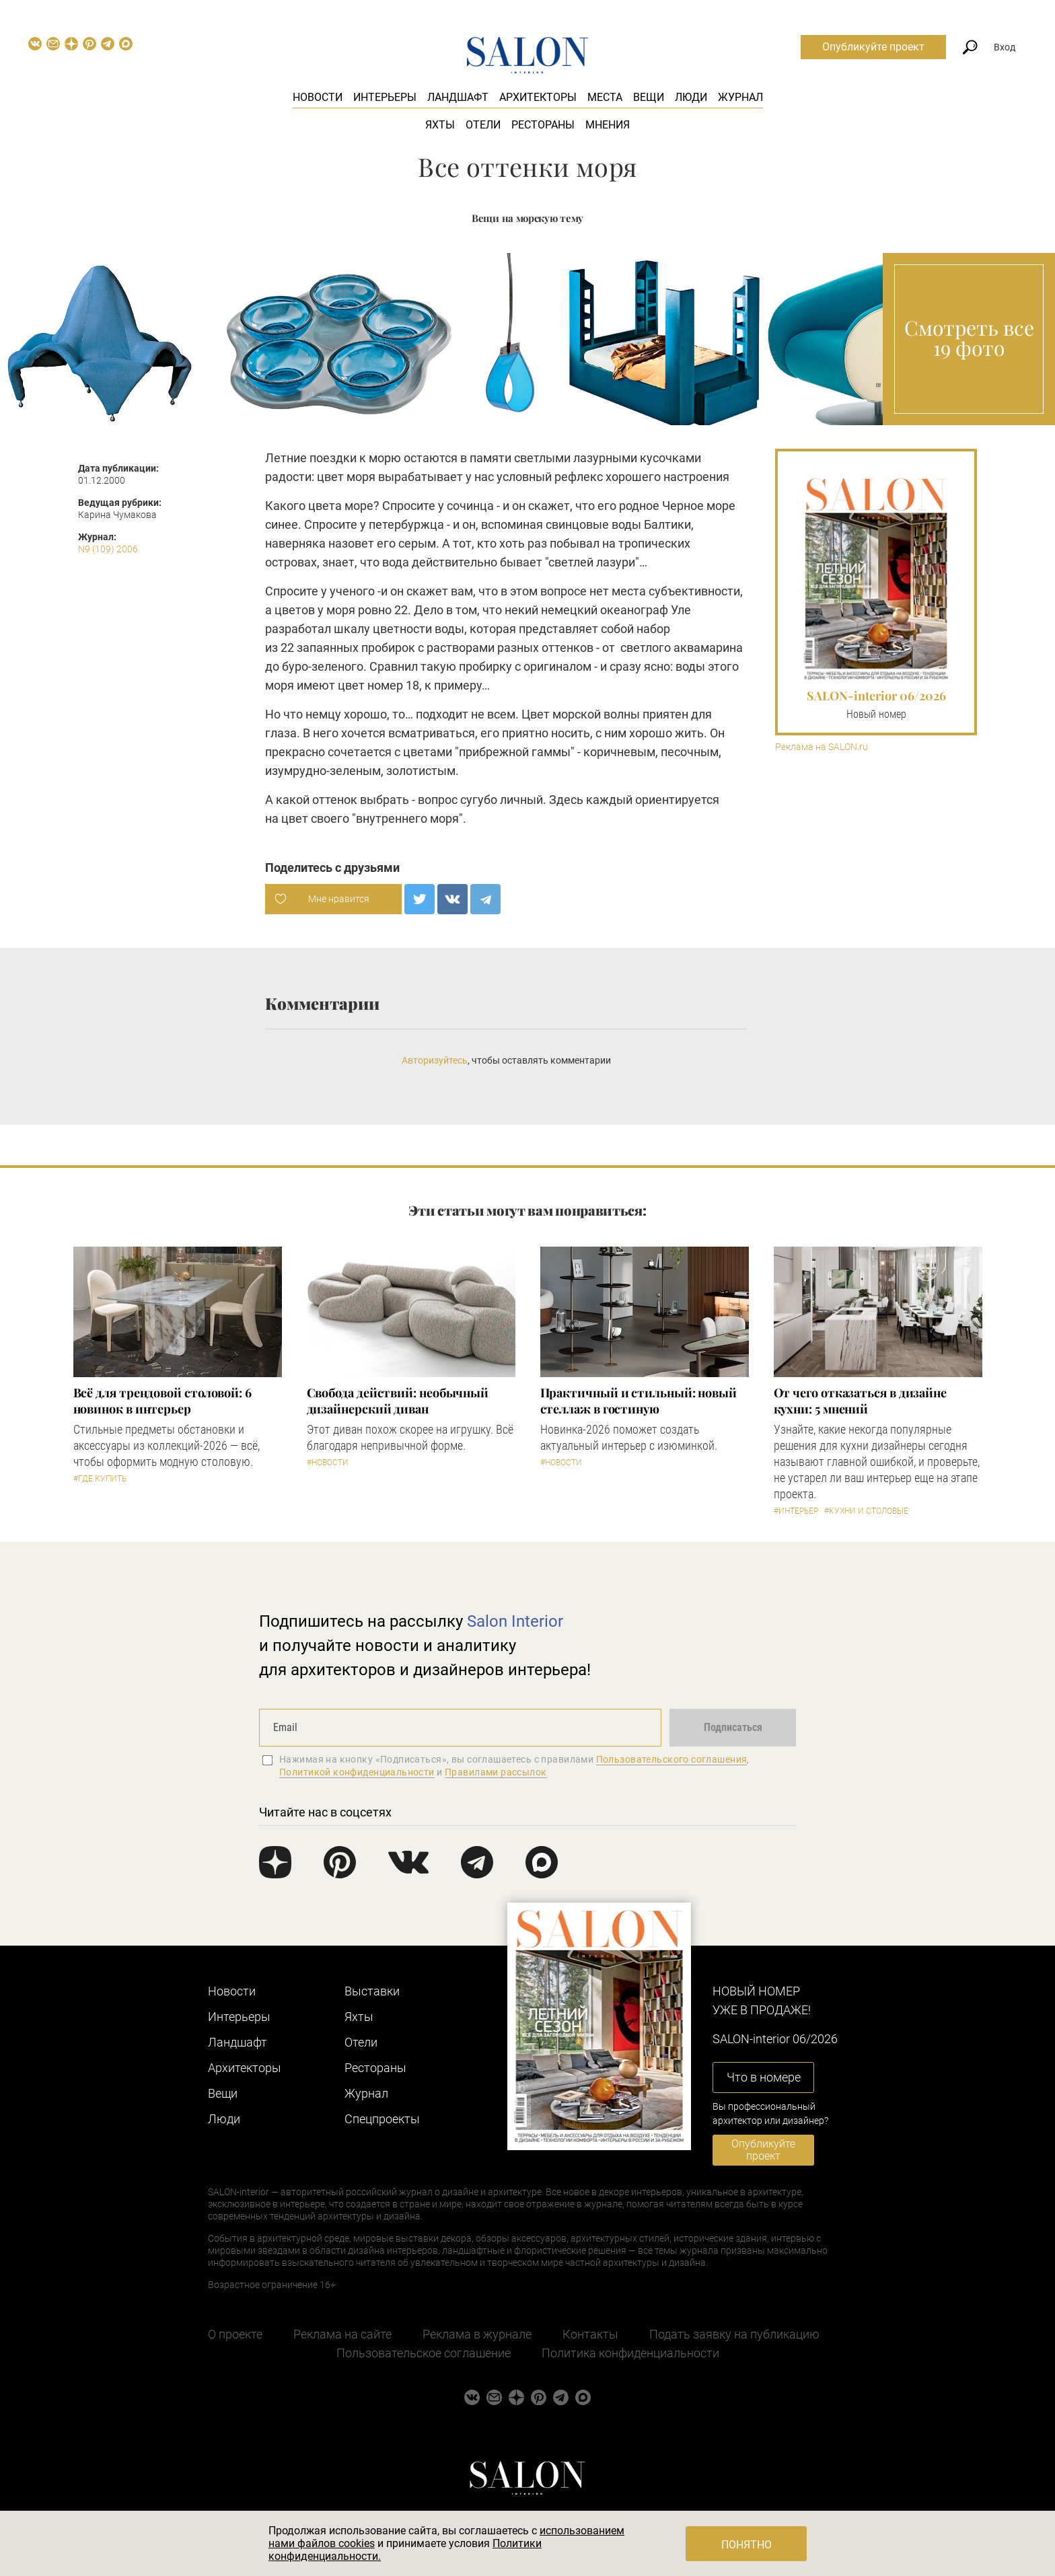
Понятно (746, 2544)
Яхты (440, 124)
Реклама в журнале (477, 2334)
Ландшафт (457, 97)
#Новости (328, 1463)
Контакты (590, 2334)
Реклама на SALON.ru (821, 747)
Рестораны (543, 124)
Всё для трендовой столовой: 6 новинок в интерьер (162, 1401)
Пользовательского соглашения (672, 1759)
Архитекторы (538, 97)
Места (604, 97)
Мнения (607, 124)
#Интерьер (796, 1511)
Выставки (372, 1991)
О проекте (235, 2334)
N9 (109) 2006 (108, 549)
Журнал (740, 97)
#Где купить (99, 1479)
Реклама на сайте (342, 2334)
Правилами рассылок (496, 1772)
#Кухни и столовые (866, 1511)
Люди (691, 97)
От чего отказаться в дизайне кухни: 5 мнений (860, 1401)
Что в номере (764, 2077)
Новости (317, 97)
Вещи (648, 97)
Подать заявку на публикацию (734, 2334)
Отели (483, 124)
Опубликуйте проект (873, 46)
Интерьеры (384, 97)
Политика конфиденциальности (630, 2353)
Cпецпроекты (382, 2119)
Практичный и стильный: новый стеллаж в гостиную (638, 1401)
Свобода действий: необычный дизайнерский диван (398, 1401)
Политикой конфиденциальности (357, 1772)
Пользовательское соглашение (423, 2353)
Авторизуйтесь (435, 1060)
